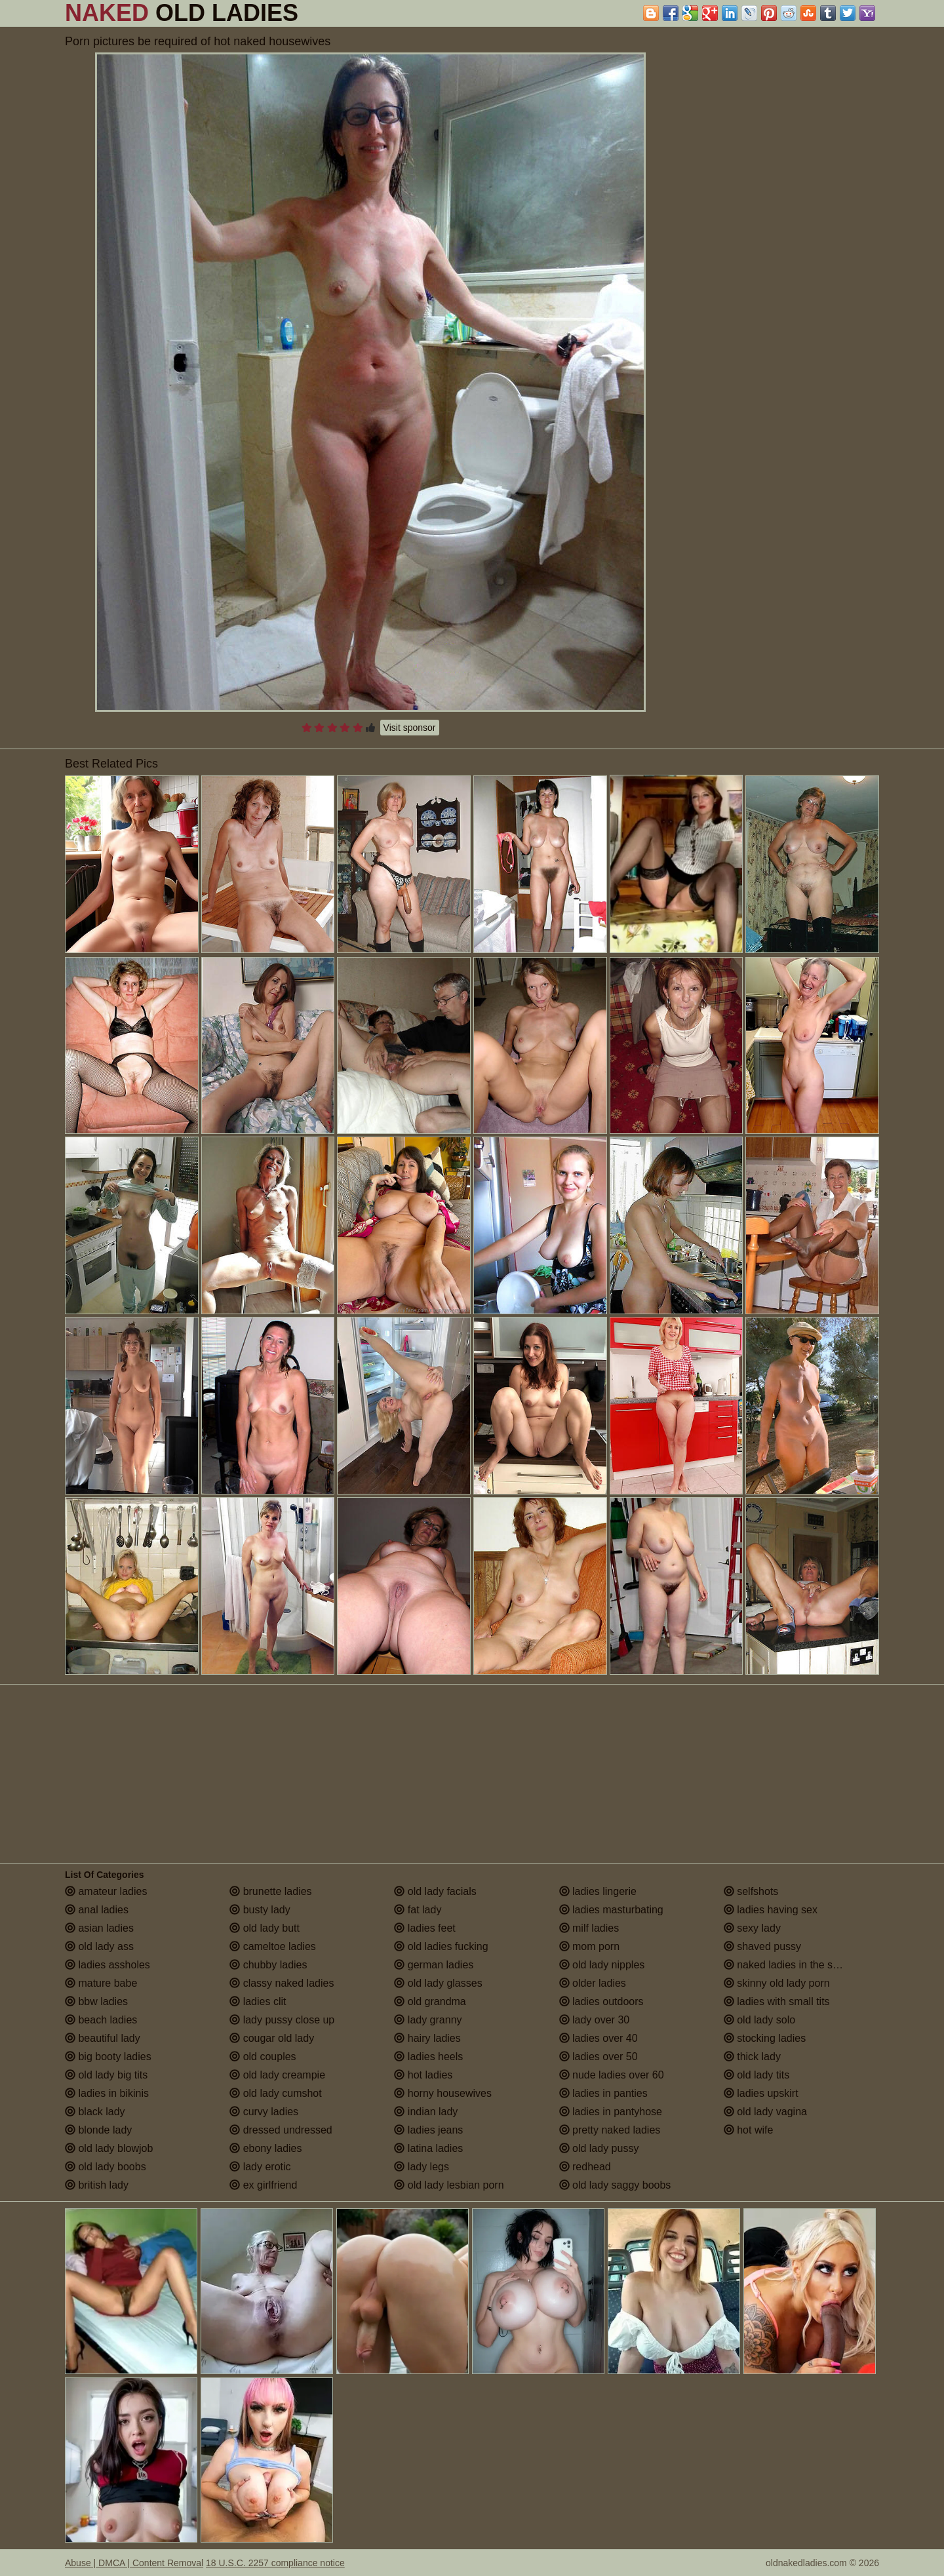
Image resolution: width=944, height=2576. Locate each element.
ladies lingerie (598, 1891)
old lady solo (759, 2019)
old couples (262, 2056)
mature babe (101, 1983)
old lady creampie (277, 2074)
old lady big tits (106, 2074)
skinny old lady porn (777, 1983)
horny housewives (443, 2093)
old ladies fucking (441, 1946)
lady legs (421, 2166)
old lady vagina (765, 2111)
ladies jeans (428, 2130)
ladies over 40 (598, 2038)
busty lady (259, 1909)
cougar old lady (271, 2038)
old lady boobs (105, 2166)
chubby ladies (268, 1964)
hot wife (749, 2130)
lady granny (428, 2019)
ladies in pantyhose (610, 2111)
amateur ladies (106, 1891)
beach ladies (101, 2019)
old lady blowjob (109, 2148)
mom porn (589, 1946)
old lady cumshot (275, 2093)
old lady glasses (438, 1983)
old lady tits (756, 2074)
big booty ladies (108, 2056)
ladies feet (424, 1928)
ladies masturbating (611, 1909)
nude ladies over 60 (611, 2074)
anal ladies (96, 1909)
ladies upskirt (761, 2093)
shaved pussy (762, 1946)
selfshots (751, 1891)
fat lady (417, 1909)
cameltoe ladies (272, 1946)
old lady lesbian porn (448, 2185)
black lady (95, 2111)
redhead (585, 2166)
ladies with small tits (777, 2001)
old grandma (429, 2001)
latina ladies (428, 2148)
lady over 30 (594, 2019)
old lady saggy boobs (615, 2185)
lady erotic (259, 2166)
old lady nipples (602, 1964)
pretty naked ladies (610, 2130)
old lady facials (435, 1891)
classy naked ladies (281, 1983)
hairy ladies (427, 2038)
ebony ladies (265, 2148)
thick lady (752, 2056)
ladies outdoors (601, 2001)
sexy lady (752, 1928)
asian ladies (99, 1928)
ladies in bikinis (107, 2093)
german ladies (433, 1964)
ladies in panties (603, 2093)
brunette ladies (270, 1891)
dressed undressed (280, 2130)
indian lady (426, 2111)
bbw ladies (96, 2001)
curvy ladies (263, 2111)
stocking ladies (765, 2038)
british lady (96, 2185)
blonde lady (98, 2130)
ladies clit (257, 2001)
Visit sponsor (410, 727)
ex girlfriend (263, 2185)
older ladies (592, 1983)
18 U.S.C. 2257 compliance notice (275, 2563)
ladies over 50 (598, 2056)
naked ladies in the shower (792, 1964)
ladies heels (428, 2056)
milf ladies (589, 1928)
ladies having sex (770, 1909)
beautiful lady (102, 2038)
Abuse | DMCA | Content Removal (134, 2563)
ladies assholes (107, 1964)
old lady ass (99, 1946)
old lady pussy (599, 2148)
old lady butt (264, 1928)
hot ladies (423, 2074)
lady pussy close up (281, 2019)
